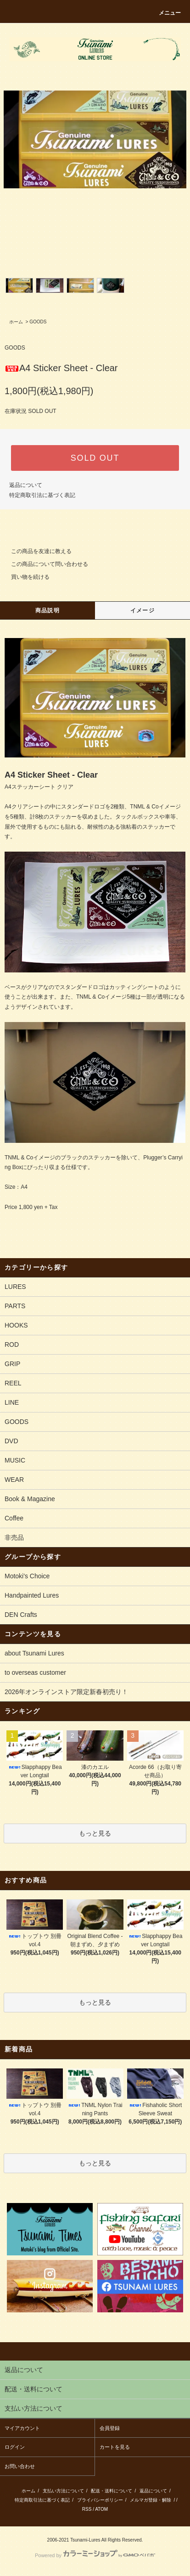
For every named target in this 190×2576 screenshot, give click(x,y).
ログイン (15, 2447)
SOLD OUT (95, 458)
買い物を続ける (25, 577)
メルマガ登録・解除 (150, 2500)
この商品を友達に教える (36, 551)
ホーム (16, 321)
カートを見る (115, 2447)
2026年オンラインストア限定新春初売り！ (66, 1691)
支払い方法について (63, 2490)
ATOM (101, 2509)
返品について (25, 485)
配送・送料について (111, 2490)
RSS (87, 2509)
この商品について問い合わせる (44, 564)
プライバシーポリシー (100, 2500)
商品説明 (47, 610)
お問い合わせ (20, 2466)
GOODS (37, 321)
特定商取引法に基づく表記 (42, 495)
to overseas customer (35, 1672)
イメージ (142, 610)
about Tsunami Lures (34, 1653)
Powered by (95, 2555)
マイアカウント (22, 2428)
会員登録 (110, 2428)
